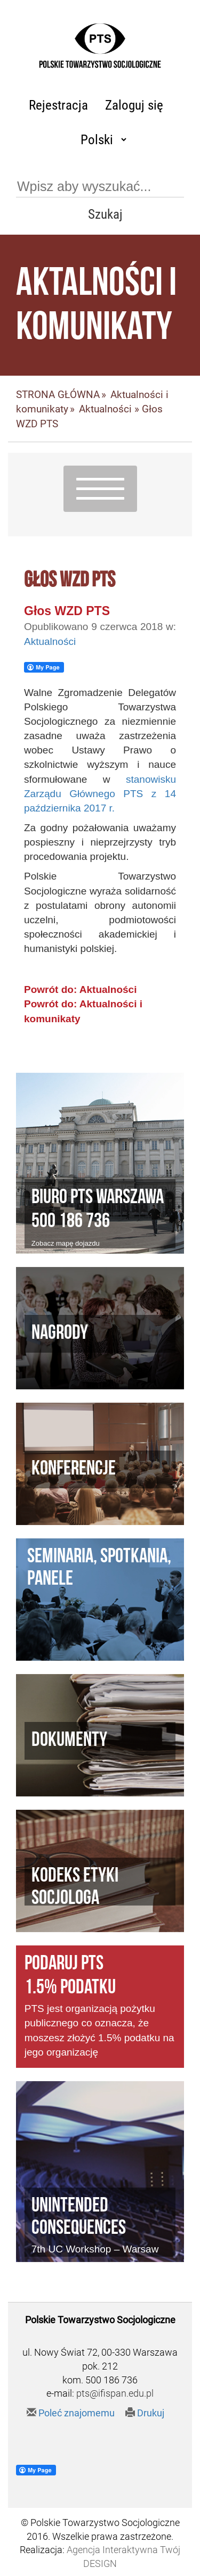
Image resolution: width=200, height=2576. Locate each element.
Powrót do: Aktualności (80, 989)
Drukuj (144, 2412)
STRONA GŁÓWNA (58, 394)
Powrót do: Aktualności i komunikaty (83, 1011)
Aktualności (105, 409)
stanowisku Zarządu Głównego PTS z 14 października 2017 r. (100, 794)
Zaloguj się (134, 105)
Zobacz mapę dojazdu (65, 1243)
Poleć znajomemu (71, 2412)
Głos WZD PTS (67, 611)
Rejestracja (58, 105)
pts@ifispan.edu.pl (115, 2393)
